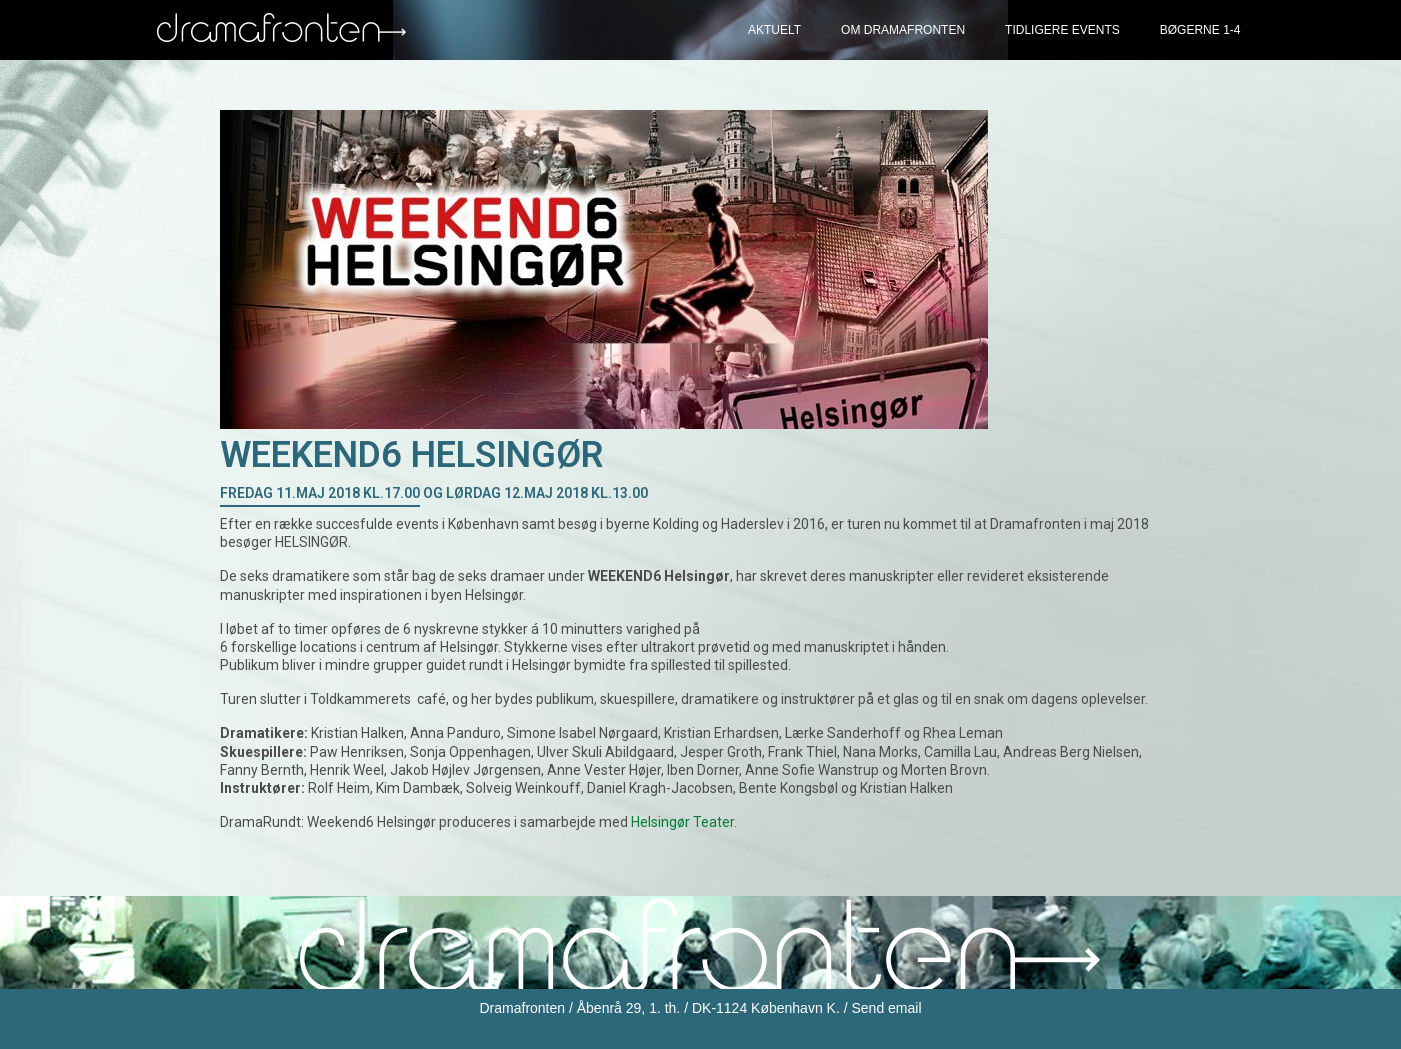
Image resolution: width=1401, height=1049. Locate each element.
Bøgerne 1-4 (1200, 30)
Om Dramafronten (903, 30)
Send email (886, 1008)
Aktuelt (774, 30)
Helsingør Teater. (684, 822)
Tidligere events (1062, 30)
